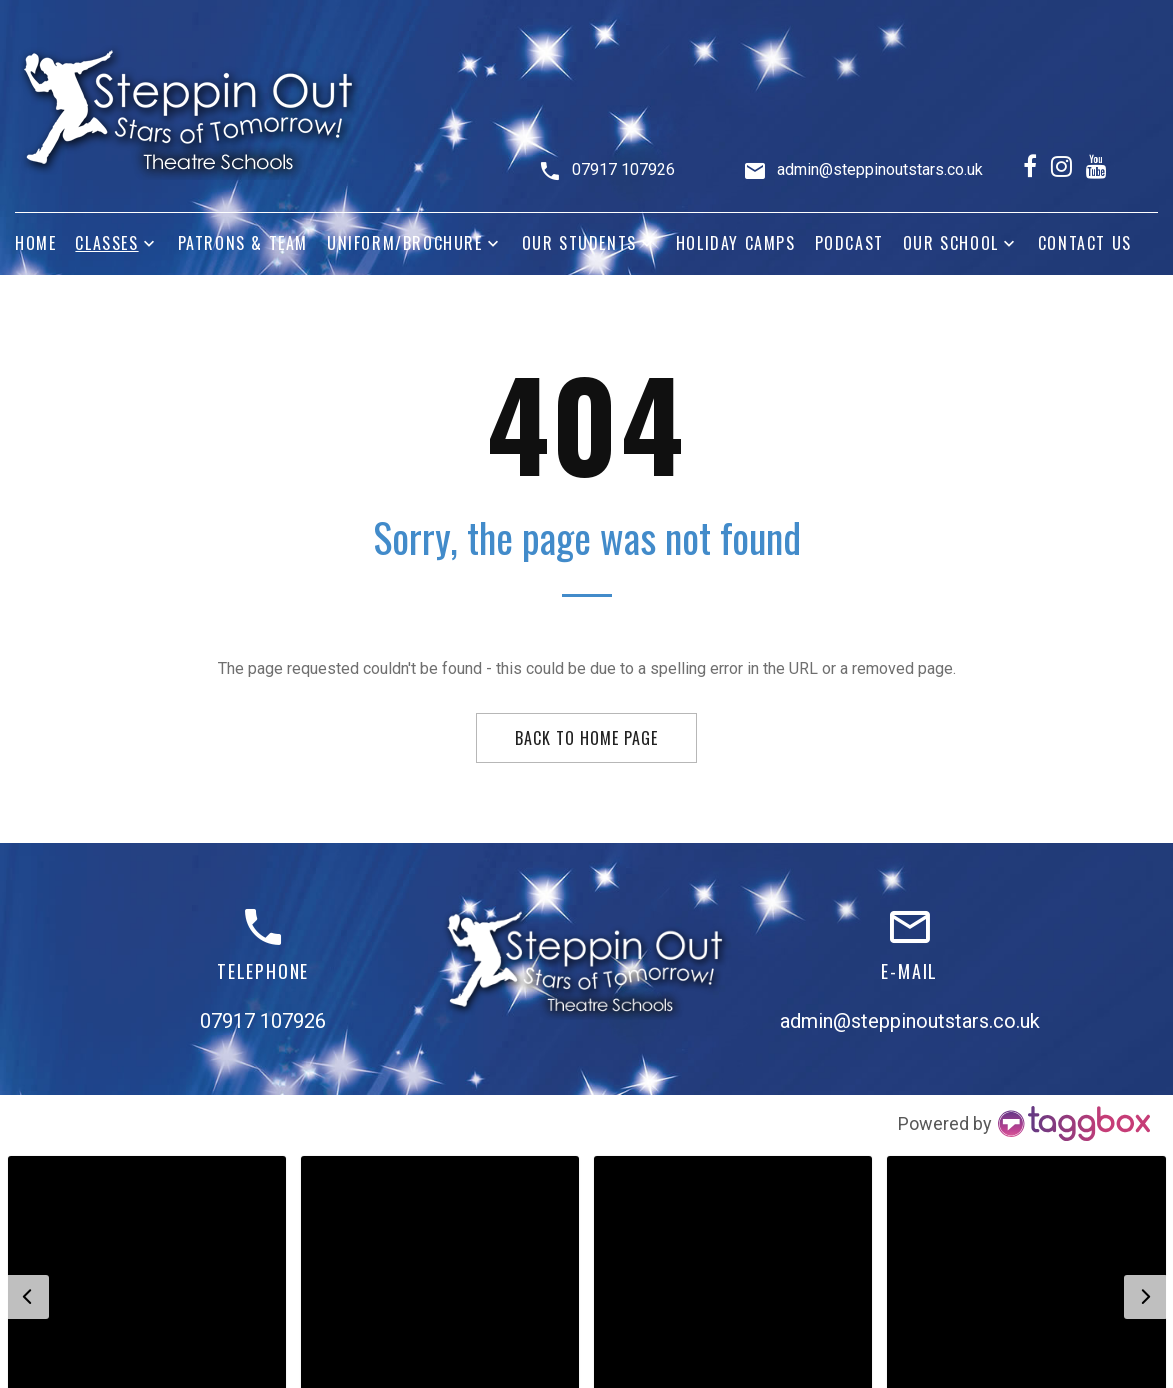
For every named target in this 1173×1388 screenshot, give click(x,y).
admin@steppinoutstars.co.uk (880, 169)
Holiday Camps (736, 243)
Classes (106, 243)
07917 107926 (623, 169)
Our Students (579, 243)
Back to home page (586, 738)
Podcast (849, 243)
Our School (951, 243)
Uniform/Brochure (405, 243)
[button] (27, 1297)
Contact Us (1085, 243)
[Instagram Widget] (1025, 1123)
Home (35, 243)
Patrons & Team (243, 243)
